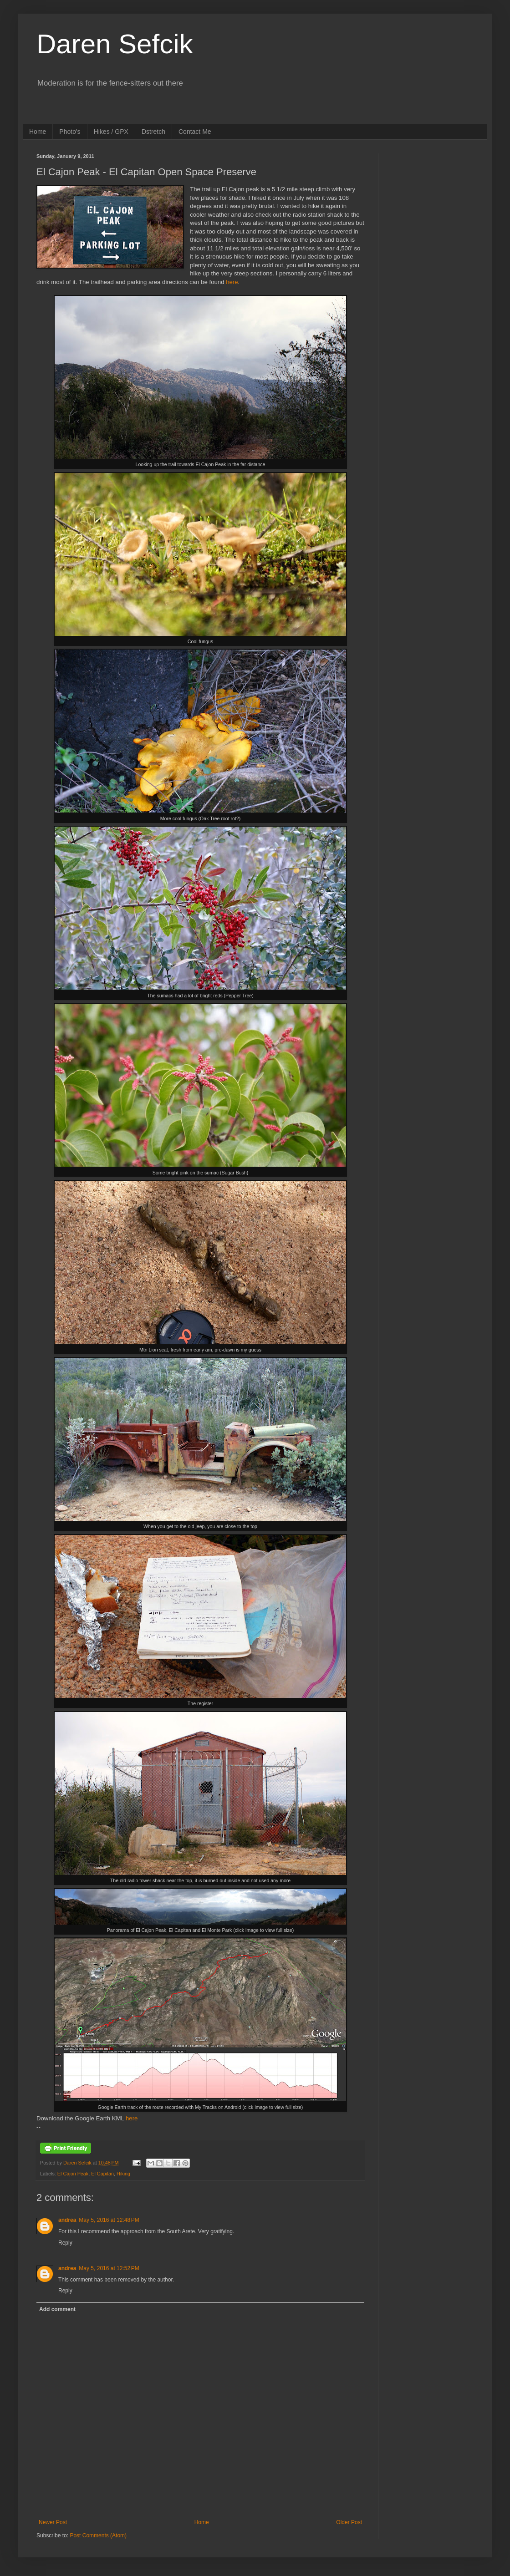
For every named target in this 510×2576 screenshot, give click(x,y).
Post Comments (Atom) (98, 2535)
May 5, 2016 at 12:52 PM (109, 2268)
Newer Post (53, 2522)
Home (37, 131)
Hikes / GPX (111, 131)
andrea (67, 2220)
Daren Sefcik (114, 44)
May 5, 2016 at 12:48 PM (109, 2220)
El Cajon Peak (72, 2173)
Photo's (69, 131)
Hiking (123, 2173)
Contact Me (194, 131)
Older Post (349, 2522)
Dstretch (153, 131)
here (232, 282)
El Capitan (102, 2173)
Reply (65, 2243)
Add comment (57, 2309)
